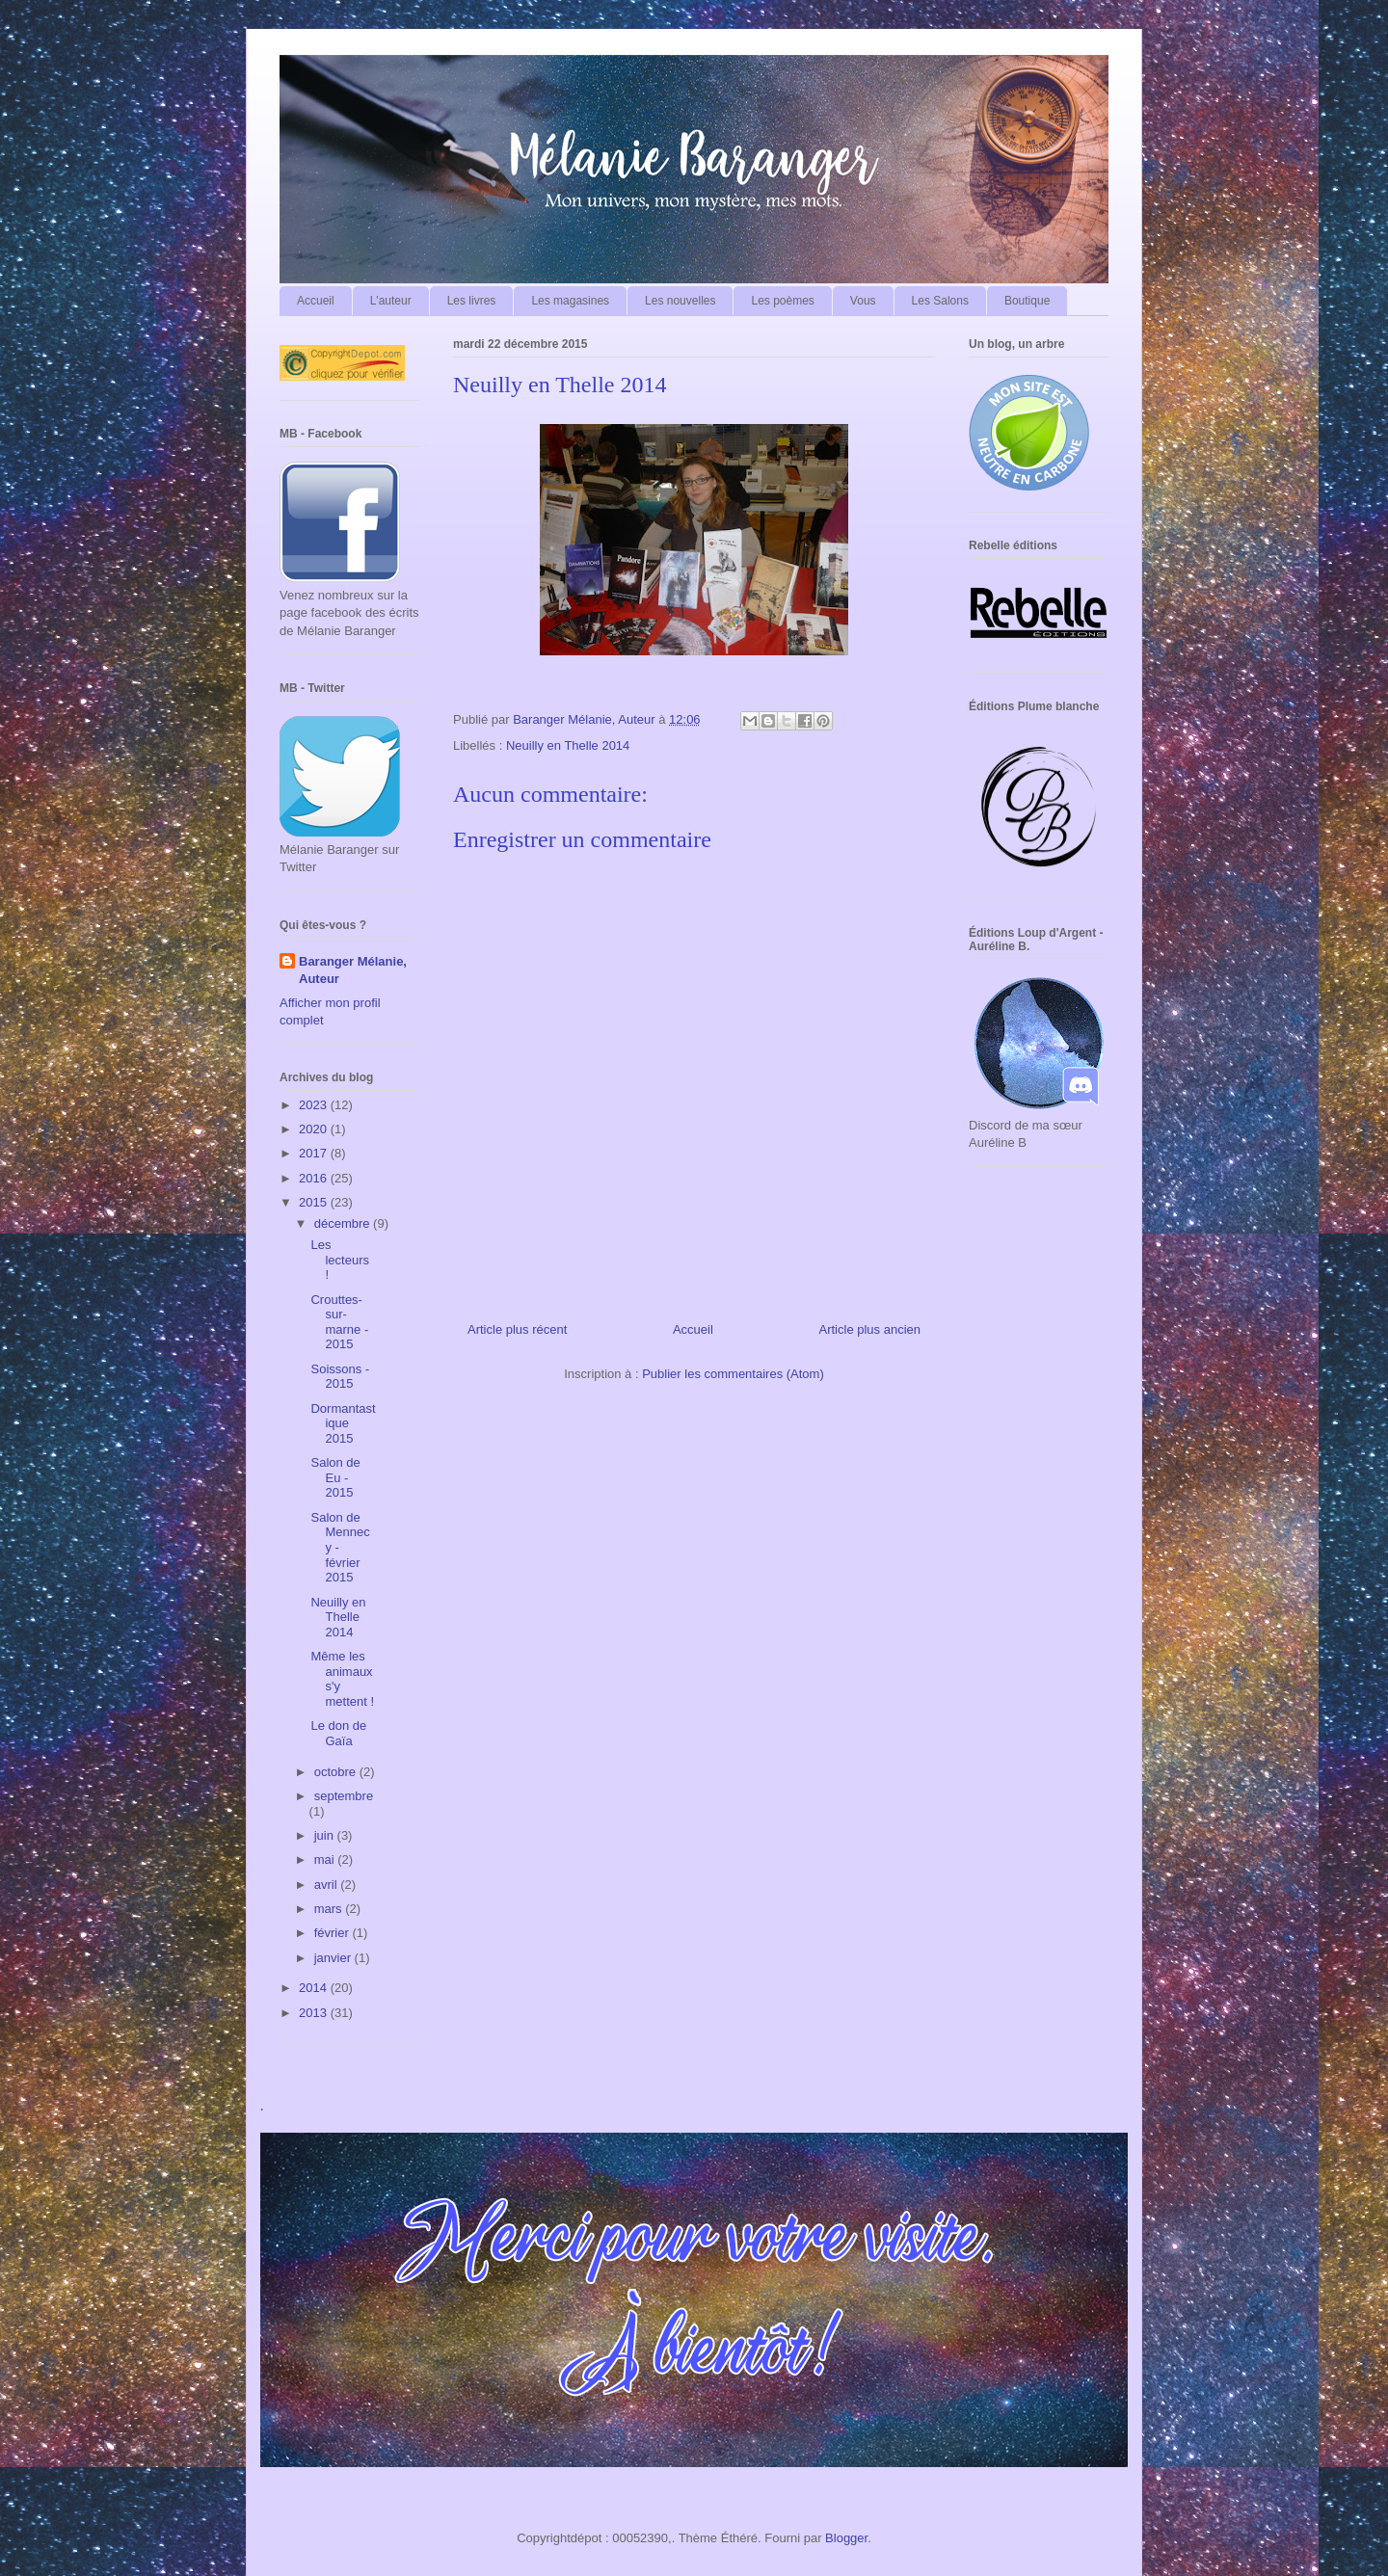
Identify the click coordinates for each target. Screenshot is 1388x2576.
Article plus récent (517, 1329)
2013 (315, 2012)
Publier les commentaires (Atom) (733, 1374)
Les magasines (570, 300)
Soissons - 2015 (339, 1377)
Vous (863, 300)
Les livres (471, 300)
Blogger (846, 2538)
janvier (334, 1958)
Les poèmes (782, 300)
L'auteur (391, 300)
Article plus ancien (870, 1329)
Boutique (1027, 300)
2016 (315, 1178)
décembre (343, 1223)
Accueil (315, 300)
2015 (315, 1202)
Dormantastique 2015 (342, 1423)
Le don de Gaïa (338, 1733)
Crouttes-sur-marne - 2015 (339, 1322)
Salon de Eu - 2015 (335, 1477)
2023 (315, 1105)
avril (327, 1884)
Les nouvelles (680, 300)
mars (330, 1908)
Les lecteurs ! (339, 1259)
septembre (343, 1796)
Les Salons (940, 300)
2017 (315, 1153)
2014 (315, 1987)
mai (326, 1859)
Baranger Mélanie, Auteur (353, 970)
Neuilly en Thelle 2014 (567, 745)
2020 (315, 1129)
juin (325, 1835)
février (333, 1932)
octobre (337, 1772)
